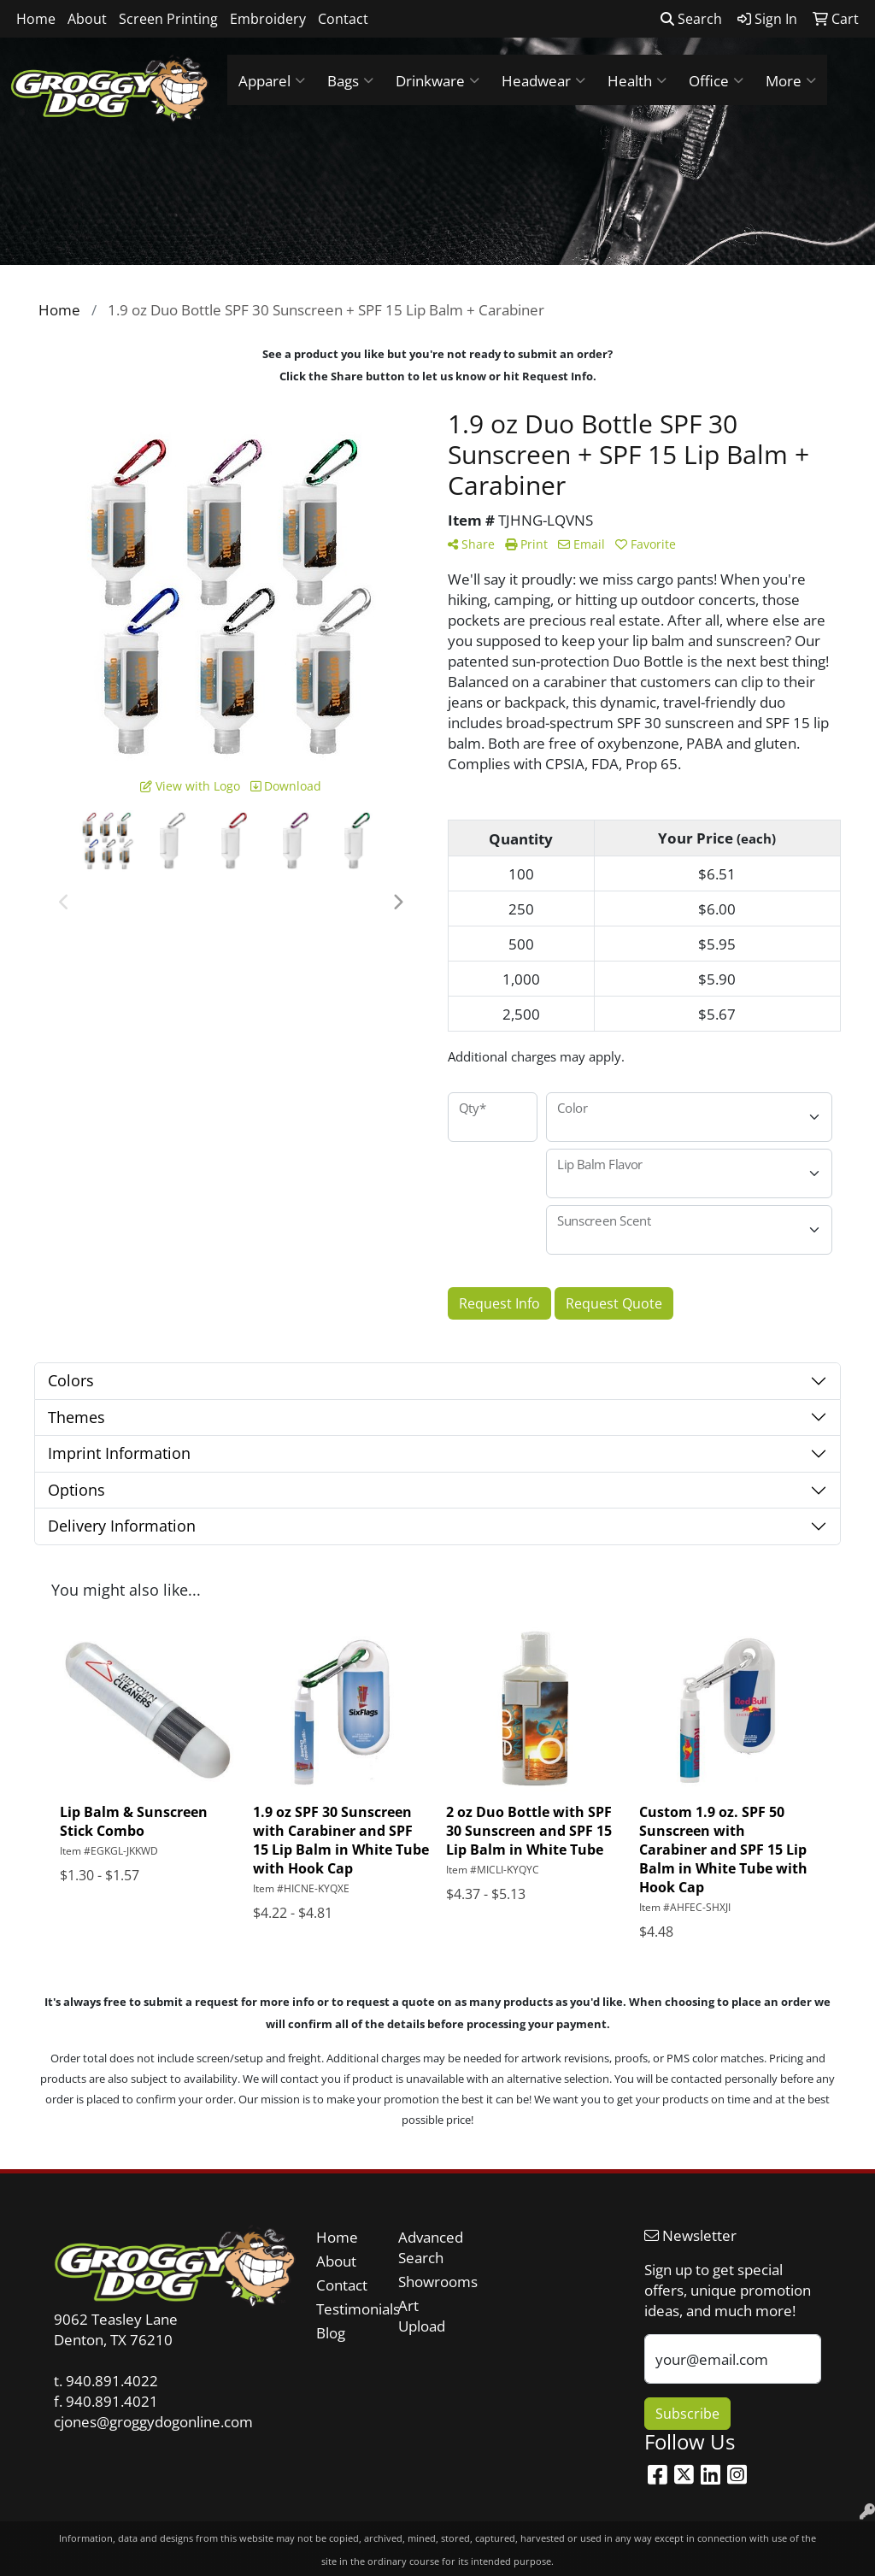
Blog (330, 2332)
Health (637, 80)
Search (691, 18)
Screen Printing (168, 18)
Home (36, 18)
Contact (343, 18)
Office (716, 80)
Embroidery (268, 18)
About (87, 18)
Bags (350, 80)
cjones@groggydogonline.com (153, 2421)
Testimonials (347, 2308)
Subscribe (687, 2413)
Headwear (543, 80)
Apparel (271, 80)
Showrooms (429, 2281)
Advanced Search (429, 2246)
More (791, 80)
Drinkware (437, 80)
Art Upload (421, 2315)
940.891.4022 (112, 2380)
